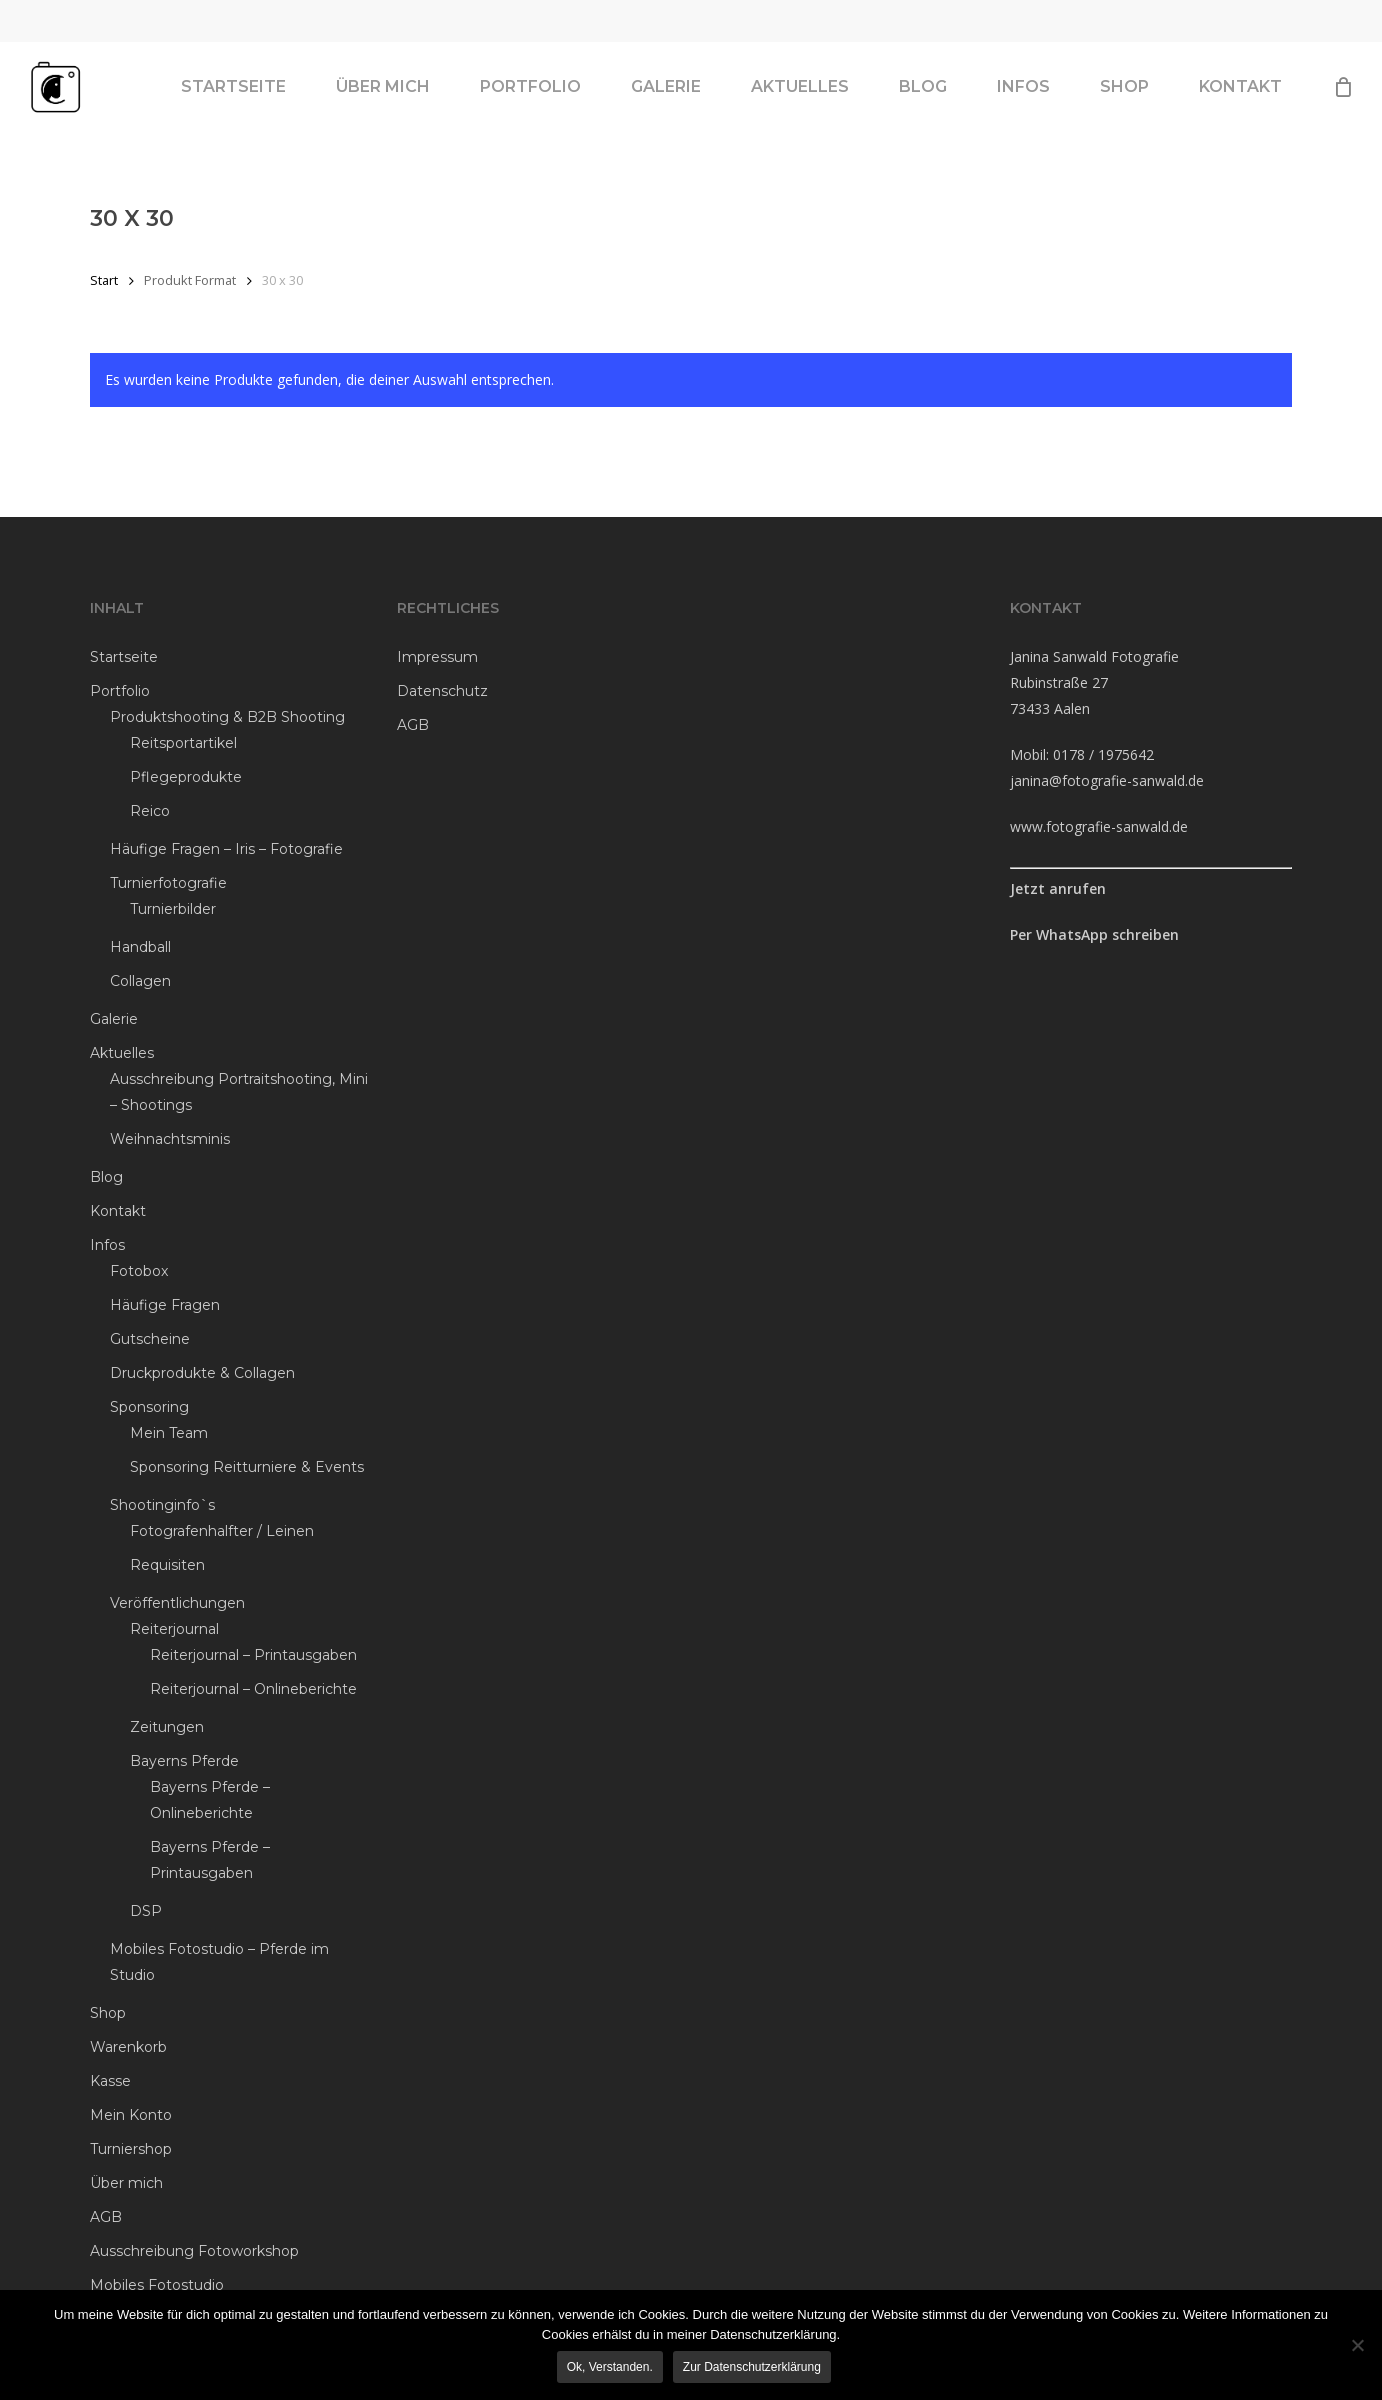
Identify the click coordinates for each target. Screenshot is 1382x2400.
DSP (146, 1911)
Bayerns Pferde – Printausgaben (210, 1860)
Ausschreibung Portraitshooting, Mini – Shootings (239, 1092)
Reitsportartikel (183, 743)
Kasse (110, 2081)
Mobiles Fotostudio (157, 2285)
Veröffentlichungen (177, 1603)
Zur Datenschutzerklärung (754, 2369)
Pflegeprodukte (186, 777)
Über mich (126, 2183)
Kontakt (118, 1211)
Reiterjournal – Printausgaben (253, 1655)
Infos (107, 1245)
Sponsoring (149, 1407)
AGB (106, 2217)
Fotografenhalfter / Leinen (222, 1531)
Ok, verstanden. (612, 2369)
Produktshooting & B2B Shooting (227, 717)
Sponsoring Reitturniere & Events (247, 1467)
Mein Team (169, 1433)
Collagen (140, 981)
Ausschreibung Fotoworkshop (194, 2251)
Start (104, 280)
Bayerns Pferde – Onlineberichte (210, 1800)
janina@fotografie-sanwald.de (1107, 780)
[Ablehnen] (1357, 2346)
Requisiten (167, 1565)
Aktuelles (122, 1053)
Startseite (124, 657)
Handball (140, 947)
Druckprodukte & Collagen (202, 1373)
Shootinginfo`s (162, 1505)
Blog (106, 1177)
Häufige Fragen (165, 1305)
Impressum (437, 657)
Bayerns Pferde (184, 1761)
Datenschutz (442, 691)
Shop (108, 2013)
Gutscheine (150, 1339)
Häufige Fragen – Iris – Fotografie (226, 849)
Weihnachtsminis (170, 1139)
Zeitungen (167, 1727)
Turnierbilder (173, 909)
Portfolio (120, 691)
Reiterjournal (174, 1629)
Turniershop (131, 2149)
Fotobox (139, 1271)
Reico (150, 811)
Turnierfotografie (168, 883)
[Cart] (1343, 100)
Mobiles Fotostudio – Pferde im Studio (219, 1962)
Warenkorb (128, 2047)
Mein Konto (131, 2115)
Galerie (114, 1019)
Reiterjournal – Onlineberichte (253, 1689)
